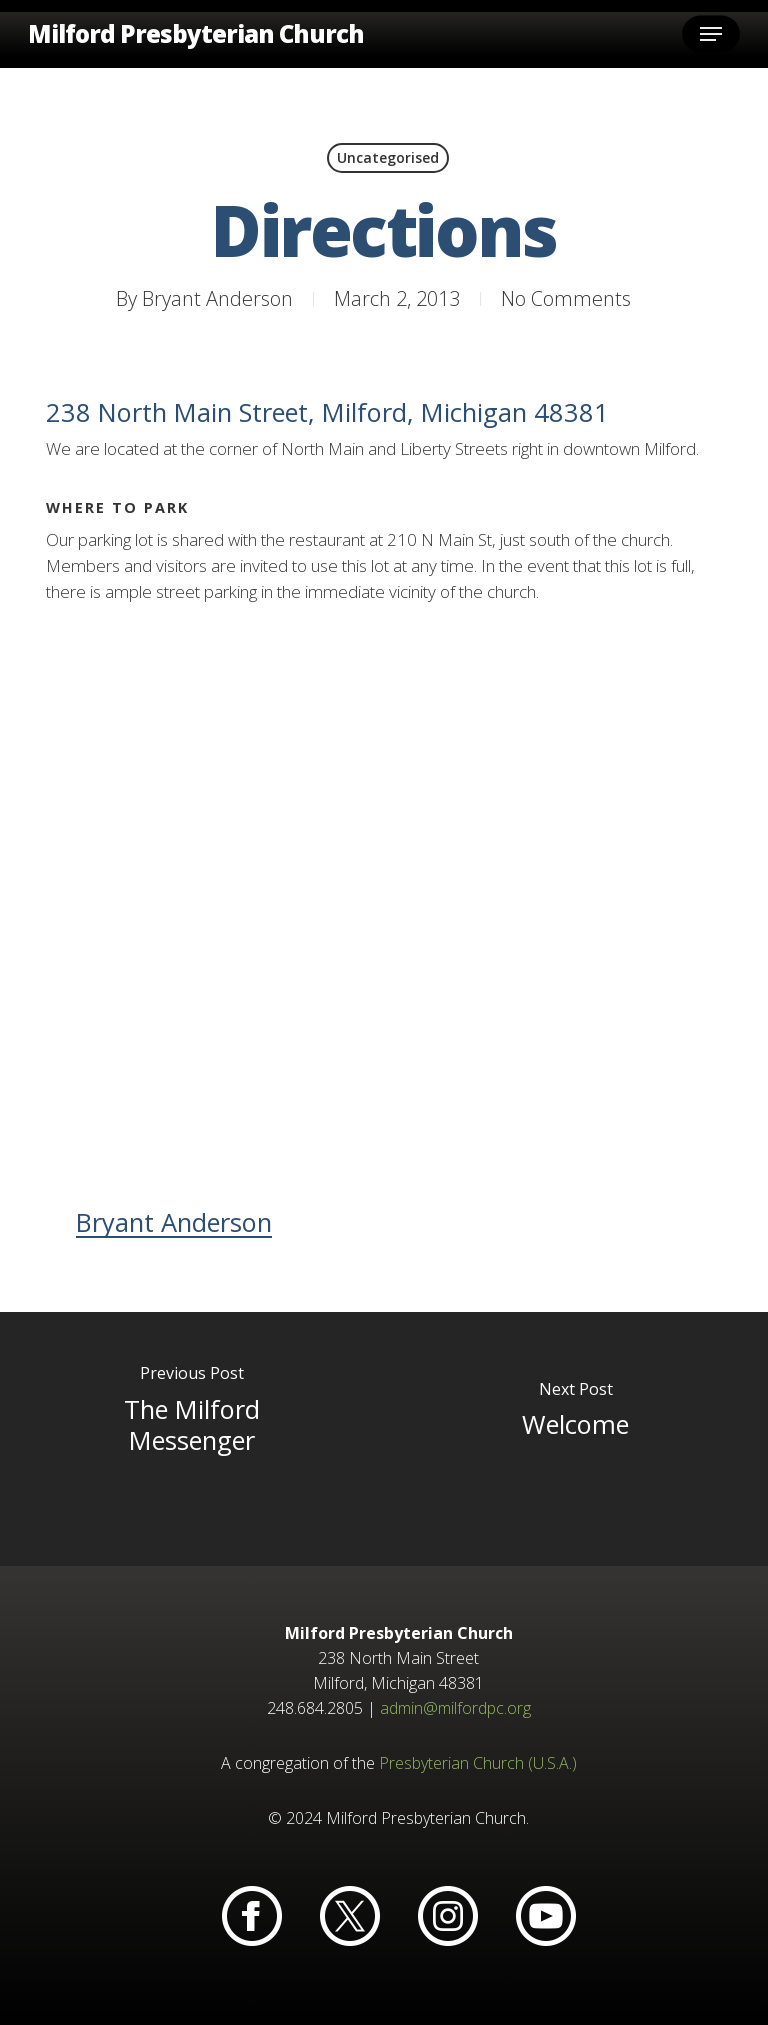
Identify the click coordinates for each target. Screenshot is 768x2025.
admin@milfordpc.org (455, 1708)
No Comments (566, 298)
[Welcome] (576, 1439)
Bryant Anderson (217, 298)
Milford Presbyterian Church (196, 34)
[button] (711, 34)
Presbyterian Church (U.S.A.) (478, 1763)
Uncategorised (388, 157)
